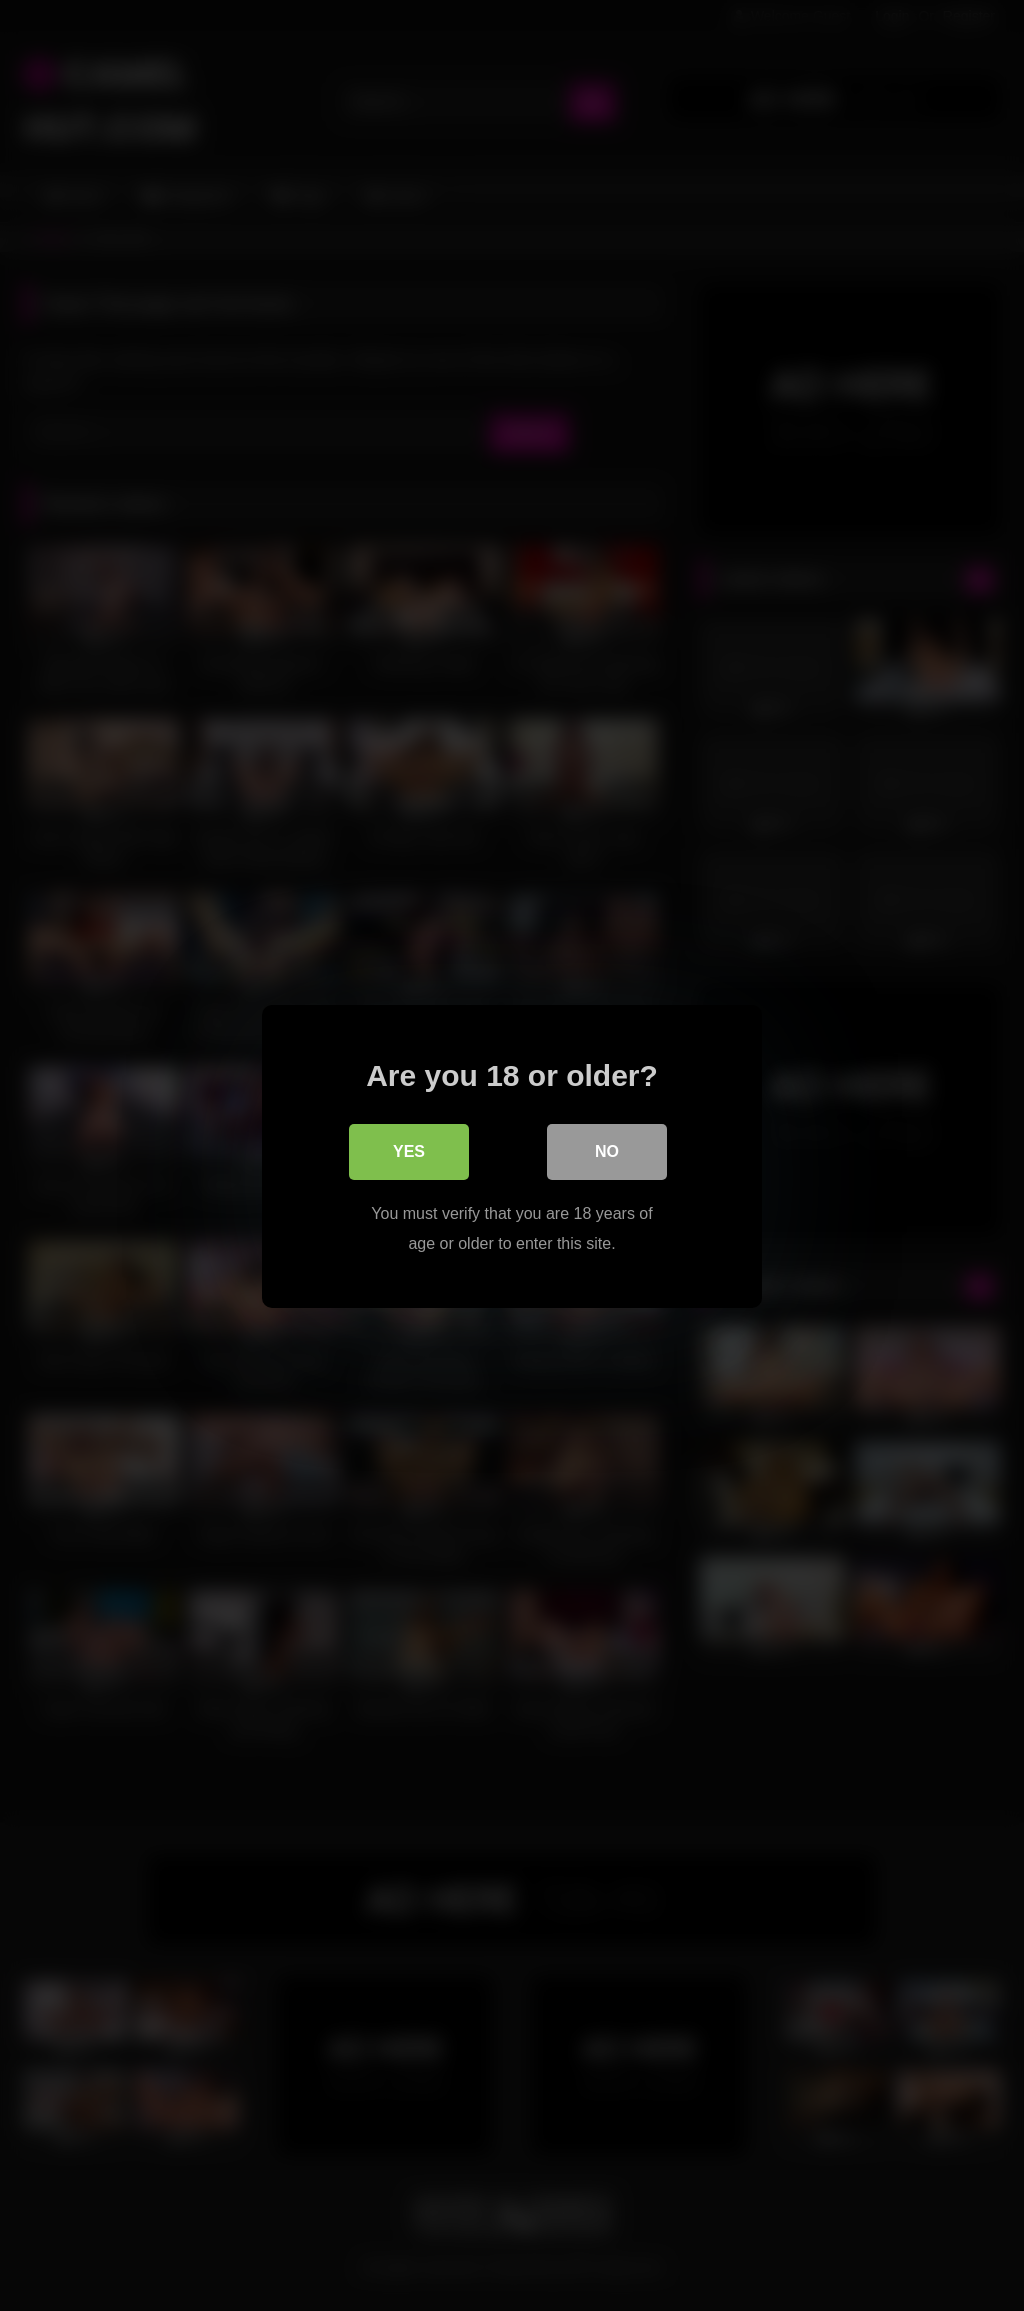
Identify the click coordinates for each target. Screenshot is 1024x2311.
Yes (409, 1150)
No (607, 1150)
